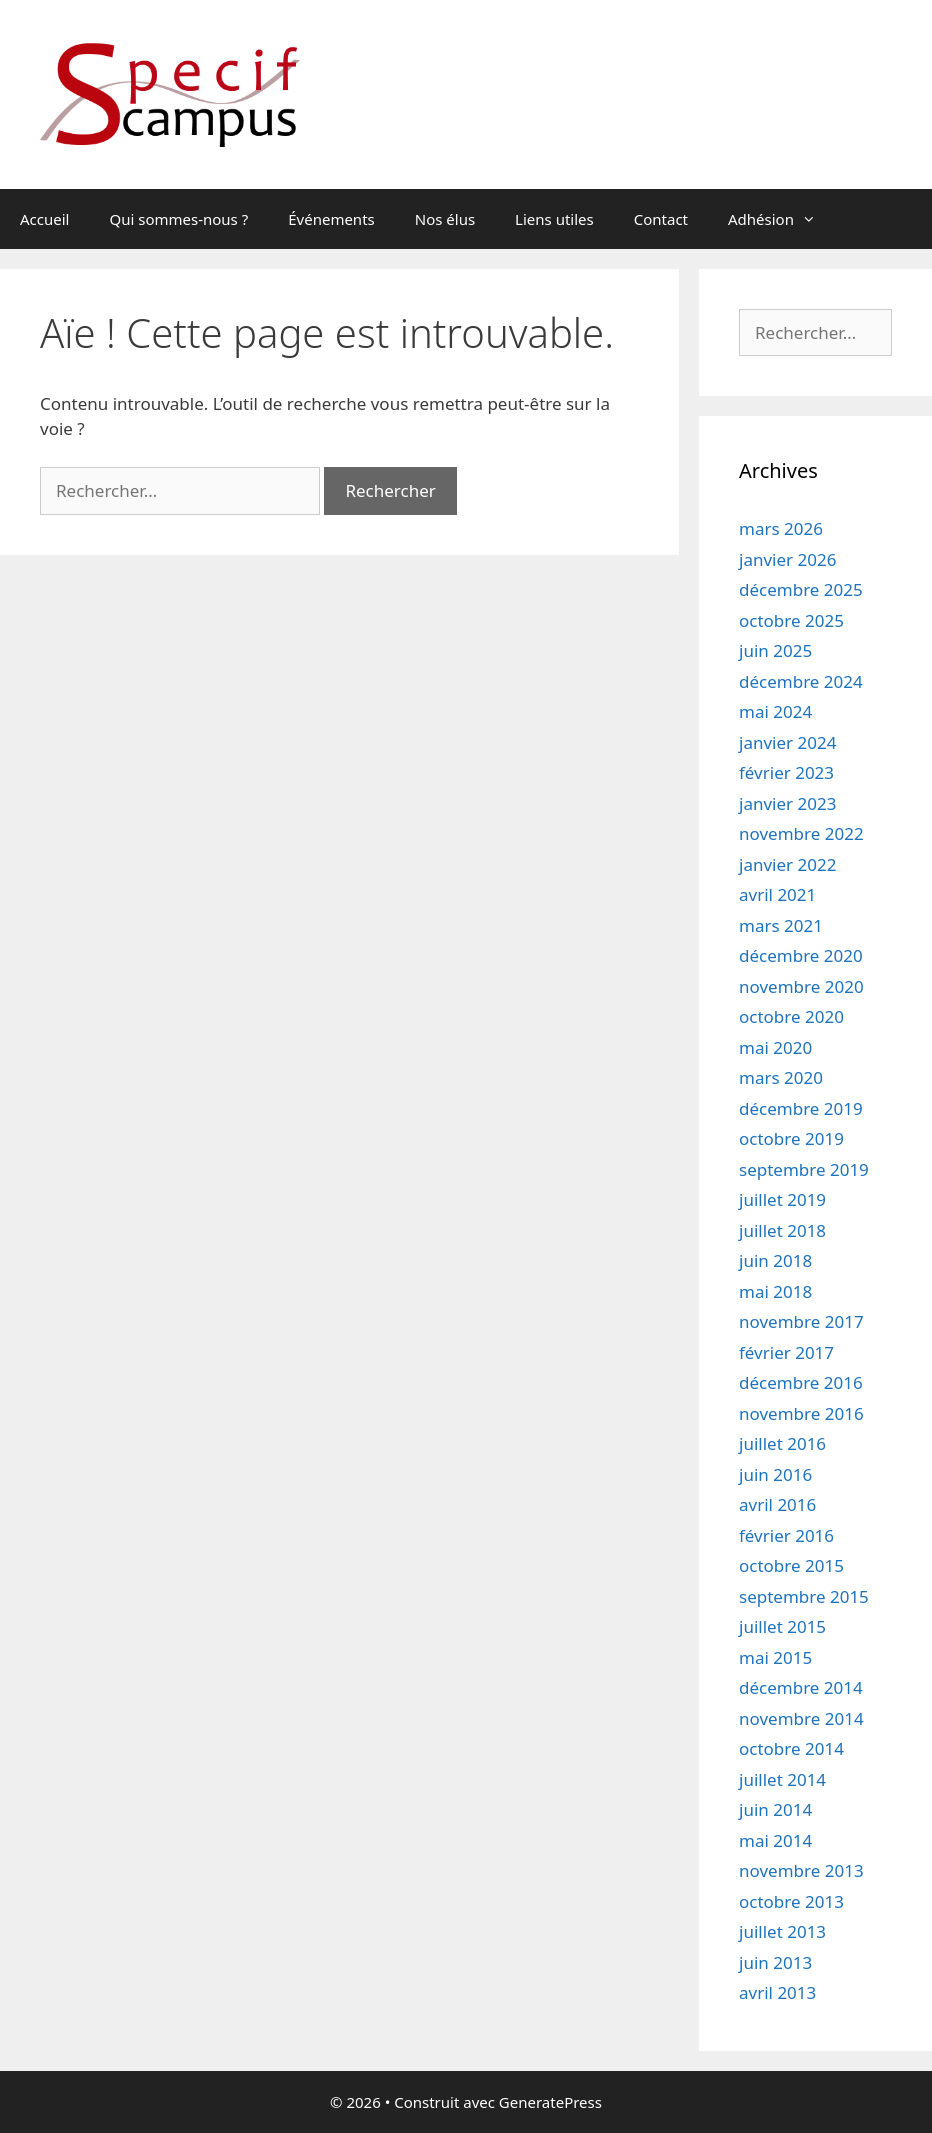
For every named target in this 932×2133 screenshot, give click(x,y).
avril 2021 (777, 894)
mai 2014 (775, 1840)
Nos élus (445, 219)
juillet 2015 (782, 1626)
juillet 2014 (782, 1779)
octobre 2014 (791, 1748)
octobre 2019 (791, 1138)
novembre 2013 (801, 1870)
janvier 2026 (787, 559)
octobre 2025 (791, 620)
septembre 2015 (804, 1596)
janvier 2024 (787, 742)
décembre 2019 (801, 1108)
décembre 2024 (801, 681)
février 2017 (786, 1352)
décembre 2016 (801, 1382)
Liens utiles (554, 219)
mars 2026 (781, 528)
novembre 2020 (801, 986)
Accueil (44, 219)
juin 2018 (775, 1260)
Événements (331, 219)
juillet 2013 (782, 1931)
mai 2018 (775, 1291)
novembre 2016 (801, 1413)
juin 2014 (775, 1809)
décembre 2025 (801, 589)
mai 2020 (775, 1047)
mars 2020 (781, 1077)
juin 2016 (775, 1474)
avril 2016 (777, 1504)
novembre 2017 (801, 1321)
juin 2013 (775, 1962)
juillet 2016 (782, 1443)
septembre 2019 (804, 1169)
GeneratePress (550, 2102)
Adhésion (782, 219)
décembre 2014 (801, 1687)
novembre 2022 (801, 833)
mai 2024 (775, 711)
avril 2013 (777, 1992)
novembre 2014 (801, 1718)
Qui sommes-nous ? (178, 219)
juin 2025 (775, 650)
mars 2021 (781, 925)
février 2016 (786, 1535)
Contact (661, 219)
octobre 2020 (791, 1016)
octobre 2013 (791, 1901)
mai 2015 (775, 1657)
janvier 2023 (787, 803)
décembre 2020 (801, 955)
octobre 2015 (791, 1565)
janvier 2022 (787, 864)
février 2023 (786, 772)
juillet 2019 (782, 1199)
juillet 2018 (782, 1230)
